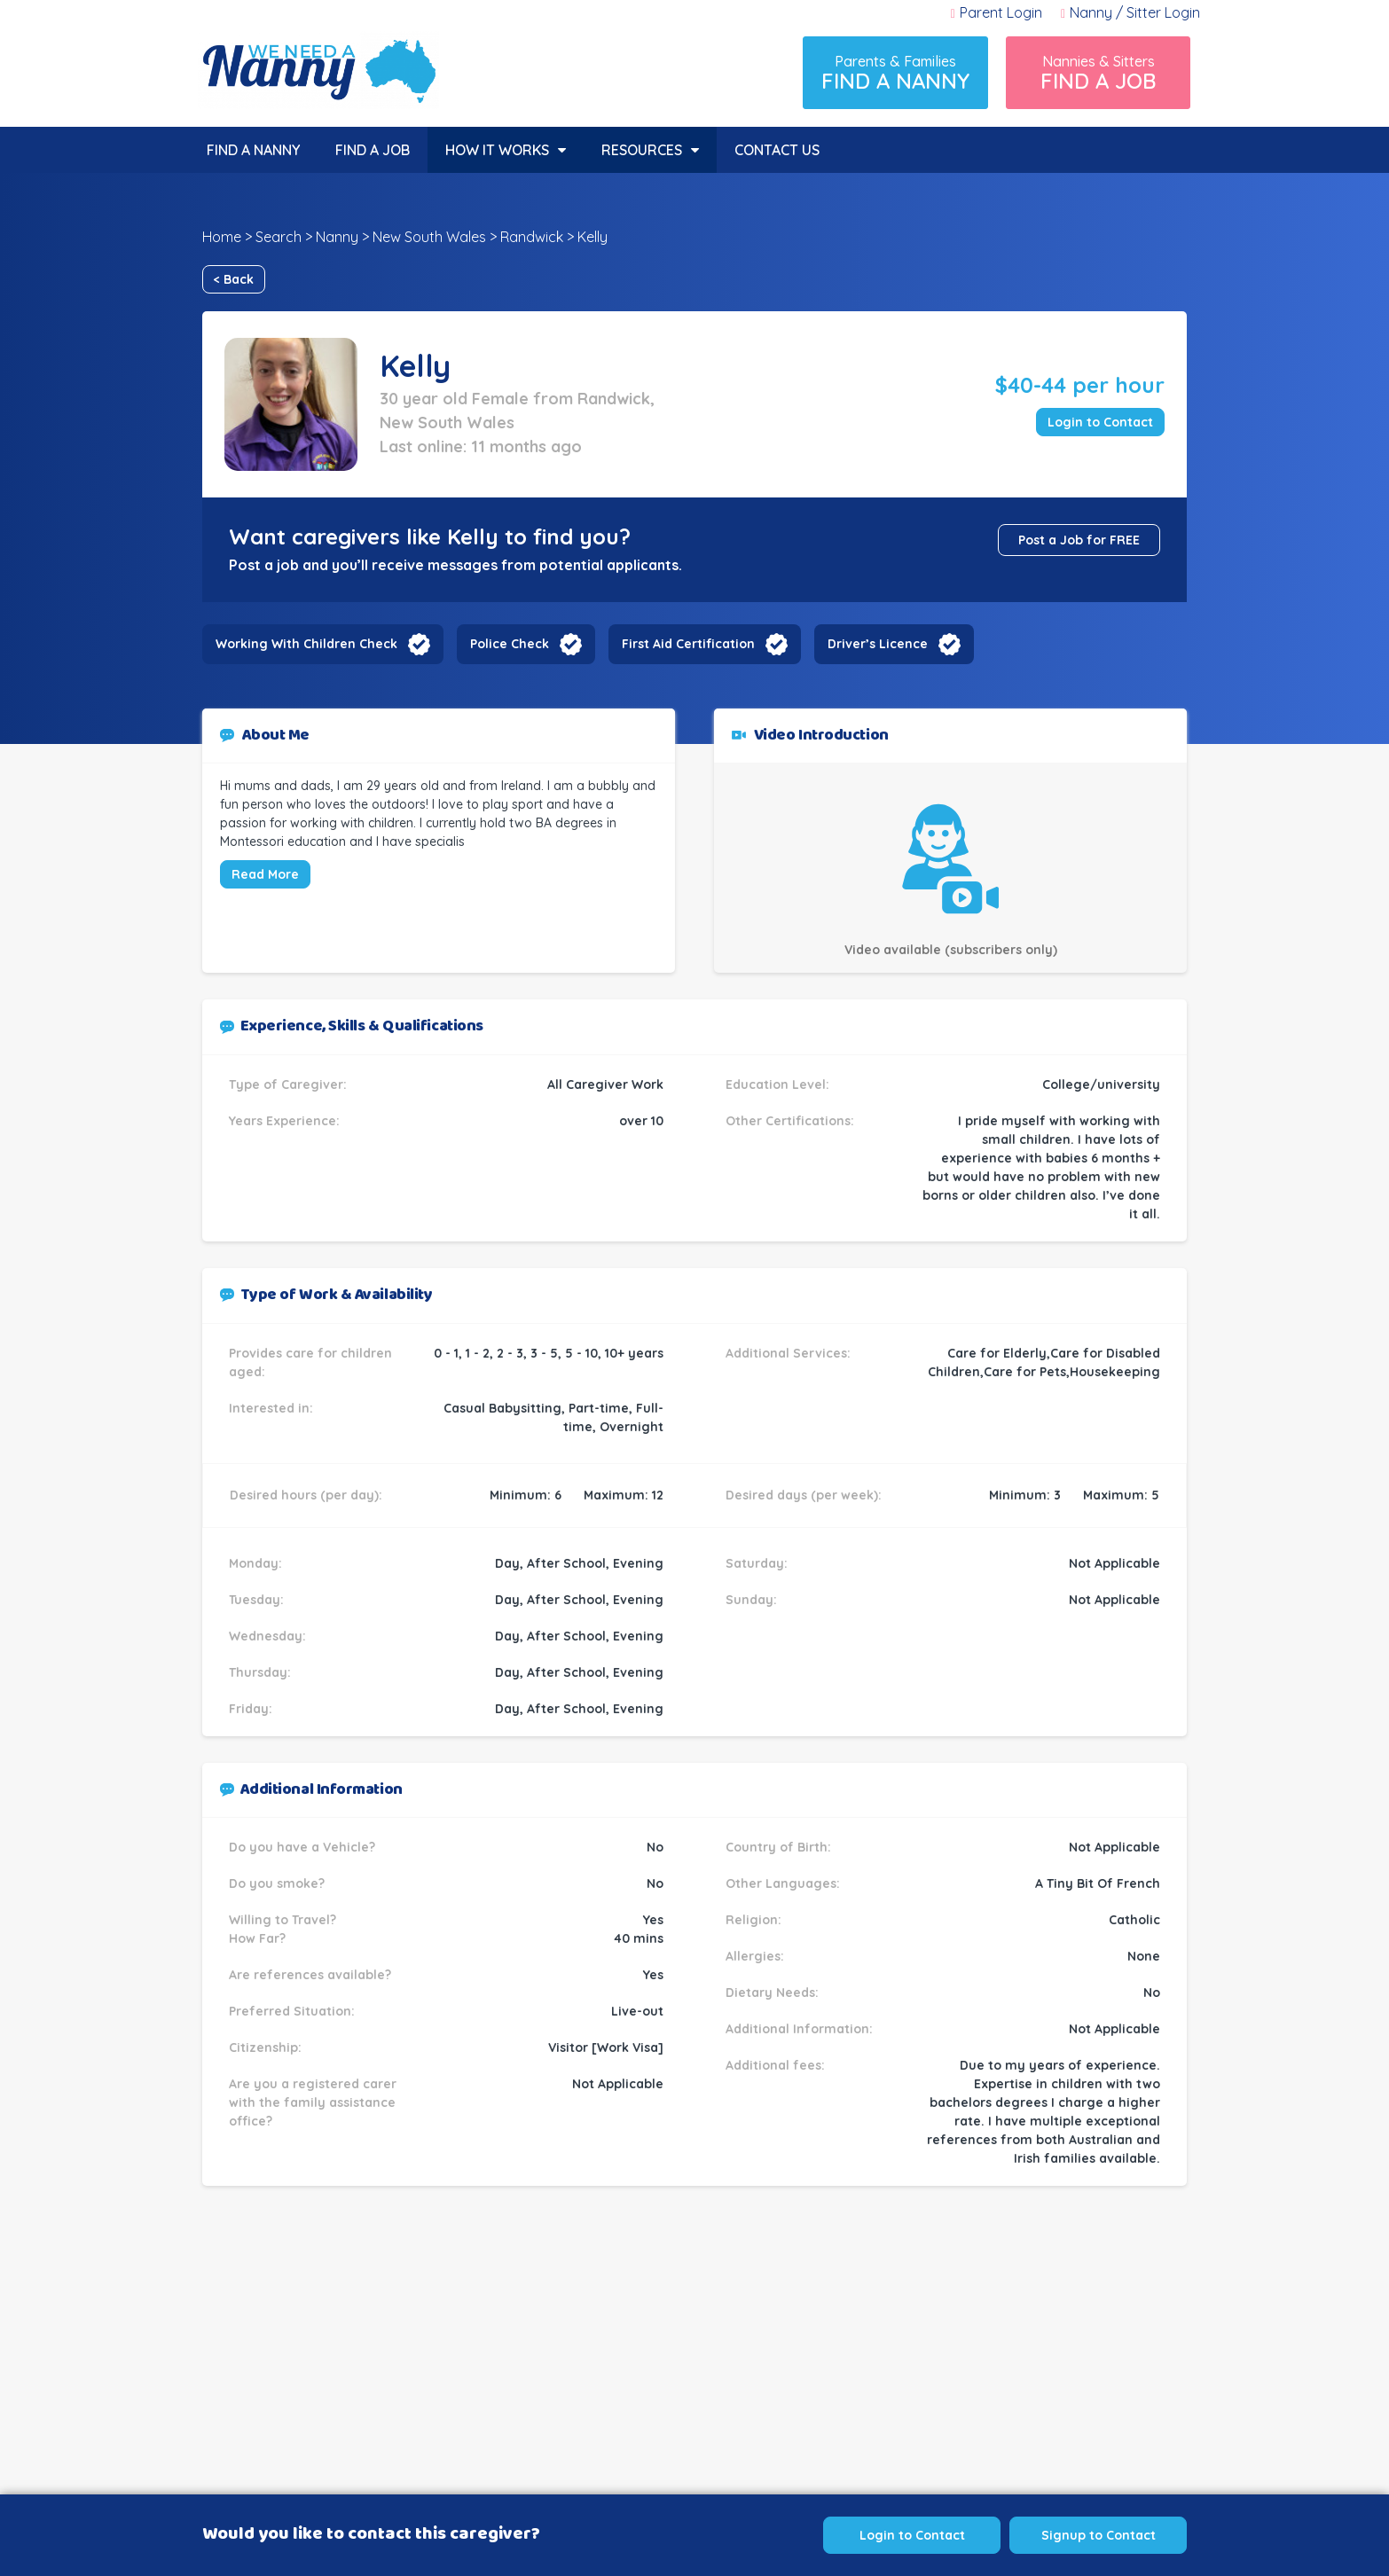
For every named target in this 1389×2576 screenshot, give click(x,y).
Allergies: (755, 1956)
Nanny (337, 237)
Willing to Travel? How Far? (282, 1929)
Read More (265, 874)
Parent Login (996, 12)
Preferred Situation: (292, 2011)
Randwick (531, 237)
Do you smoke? (277, 1883)
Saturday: (757, 1563)
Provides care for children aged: (310, 1362)
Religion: (753, 1920)
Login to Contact (1100, 422)
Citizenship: (265, 2047)
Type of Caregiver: (288, 1084)
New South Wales (429, 237)
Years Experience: (284, 1121)
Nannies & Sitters (1098, 73)
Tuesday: (256, 1600)
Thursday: (260, 1672)
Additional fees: (775, 2065)
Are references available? (310, 1975)
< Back (234, 279)
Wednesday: (267, 1636)
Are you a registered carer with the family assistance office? (312, 2102)
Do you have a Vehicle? (302, 1847)
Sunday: (751, 1600)
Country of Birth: (778, 1847)
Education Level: (777, 1084)
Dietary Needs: (772, 1993)
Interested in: (271, 1408)
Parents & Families (895, 73)
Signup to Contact (1098, 2535)
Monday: (255, 1563)
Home (221, 237)
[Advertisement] (694, 2372)
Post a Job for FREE (1079, 540)
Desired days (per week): (804, 1495)
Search (278, 237)
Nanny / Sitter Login (1130, 12)
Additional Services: (788, 1353)
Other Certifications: (790, 1121)
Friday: (250, 1709)
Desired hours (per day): (306, 1495)
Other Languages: (783, 1883)
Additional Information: (799, 2029)
